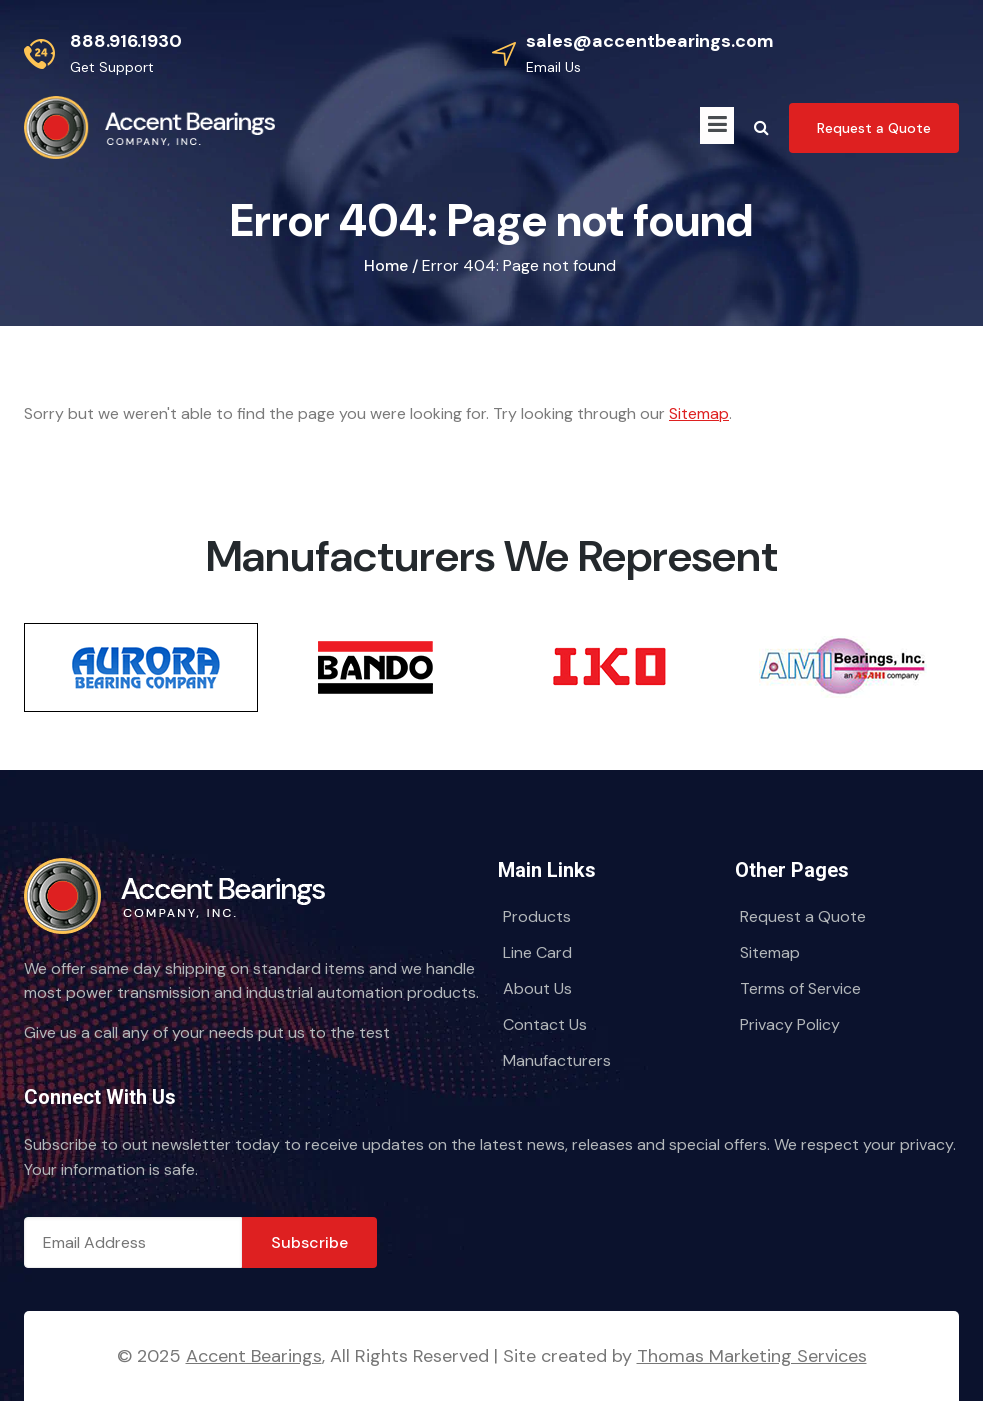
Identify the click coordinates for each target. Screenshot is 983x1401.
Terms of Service (800, 988)
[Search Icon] (761, 128)
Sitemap (699, 413)
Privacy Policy (790, 1024)
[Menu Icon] (717, 125)
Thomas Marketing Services (752, 1356)
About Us (537, 988)
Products (537, 916)
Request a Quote (803, 916)
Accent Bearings (254, 1356)
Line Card (537, 952)
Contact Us (545, 1024)
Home (386, 265)
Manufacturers (557, 1060)
